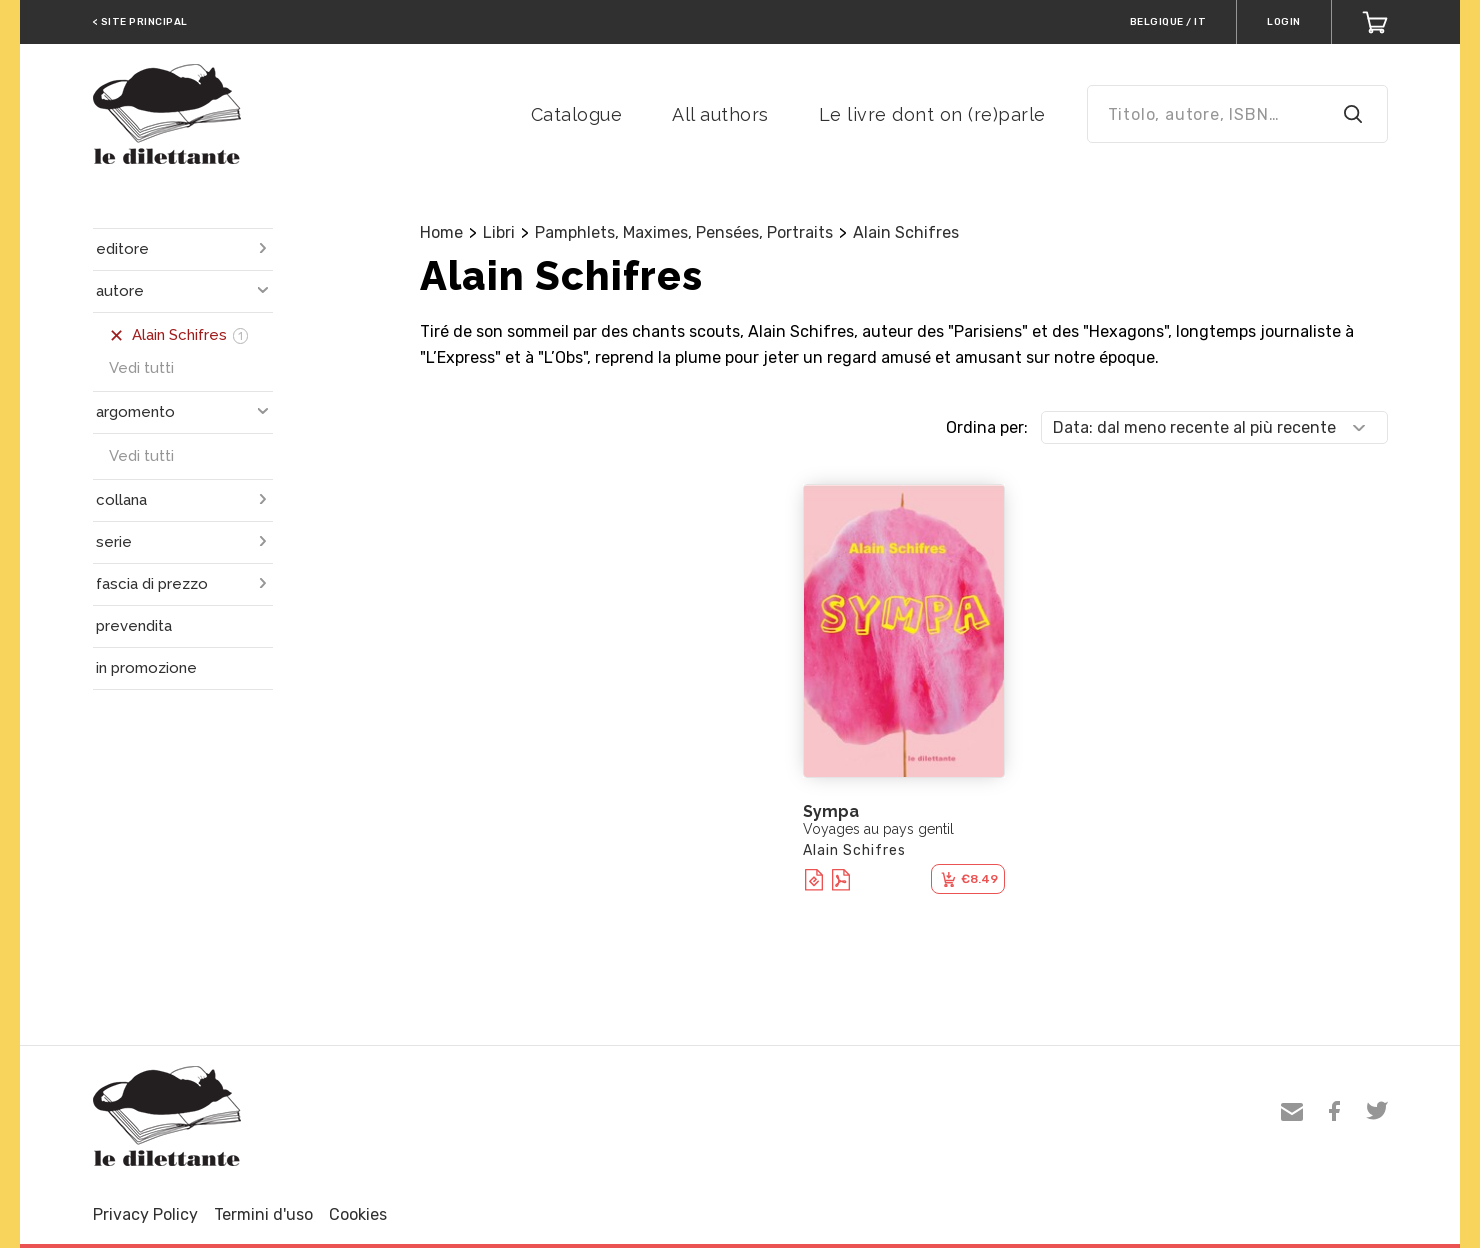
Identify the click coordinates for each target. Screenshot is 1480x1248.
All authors (720, 114)
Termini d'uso (263, 1214)
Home (441, 232)
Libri (499, 232)
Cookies (358, 1214)
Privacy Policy (145, 1214)
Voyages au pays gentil (878, 829)
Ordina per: (987, 427)
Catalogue (577, 114)
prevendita (134, 626)
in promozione (146, 668)
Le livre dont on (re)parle (932, 114)
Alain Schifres (906, 232)
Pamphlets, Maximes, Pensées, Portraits (684, 232)
